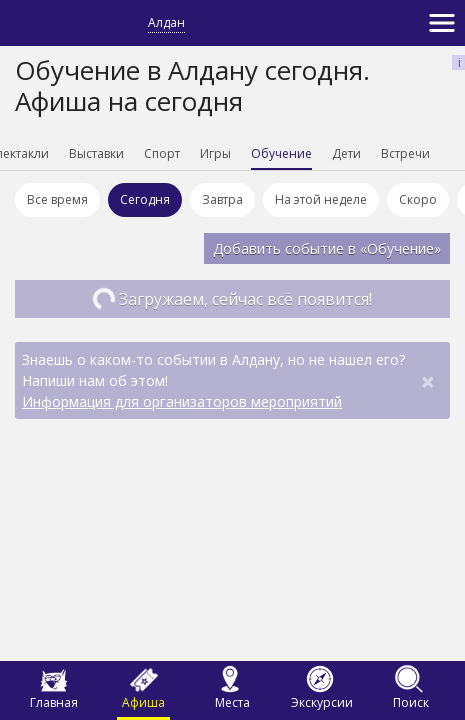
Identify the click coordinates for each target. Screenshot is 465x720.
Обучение (281, 153)
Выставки (96, 153)
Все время (57, 199)
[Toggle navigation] (442, 23)
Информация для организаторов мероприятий (182, 401)
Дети (346, 153)
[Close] (428, 381)
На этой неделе (321, 199)
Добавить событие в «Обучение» (327, 248)
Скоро (418, 199)
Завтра (222, 199)
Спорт (162, 153)
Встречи (405, 153)
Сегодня (145, 199)
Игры (215, 153)
